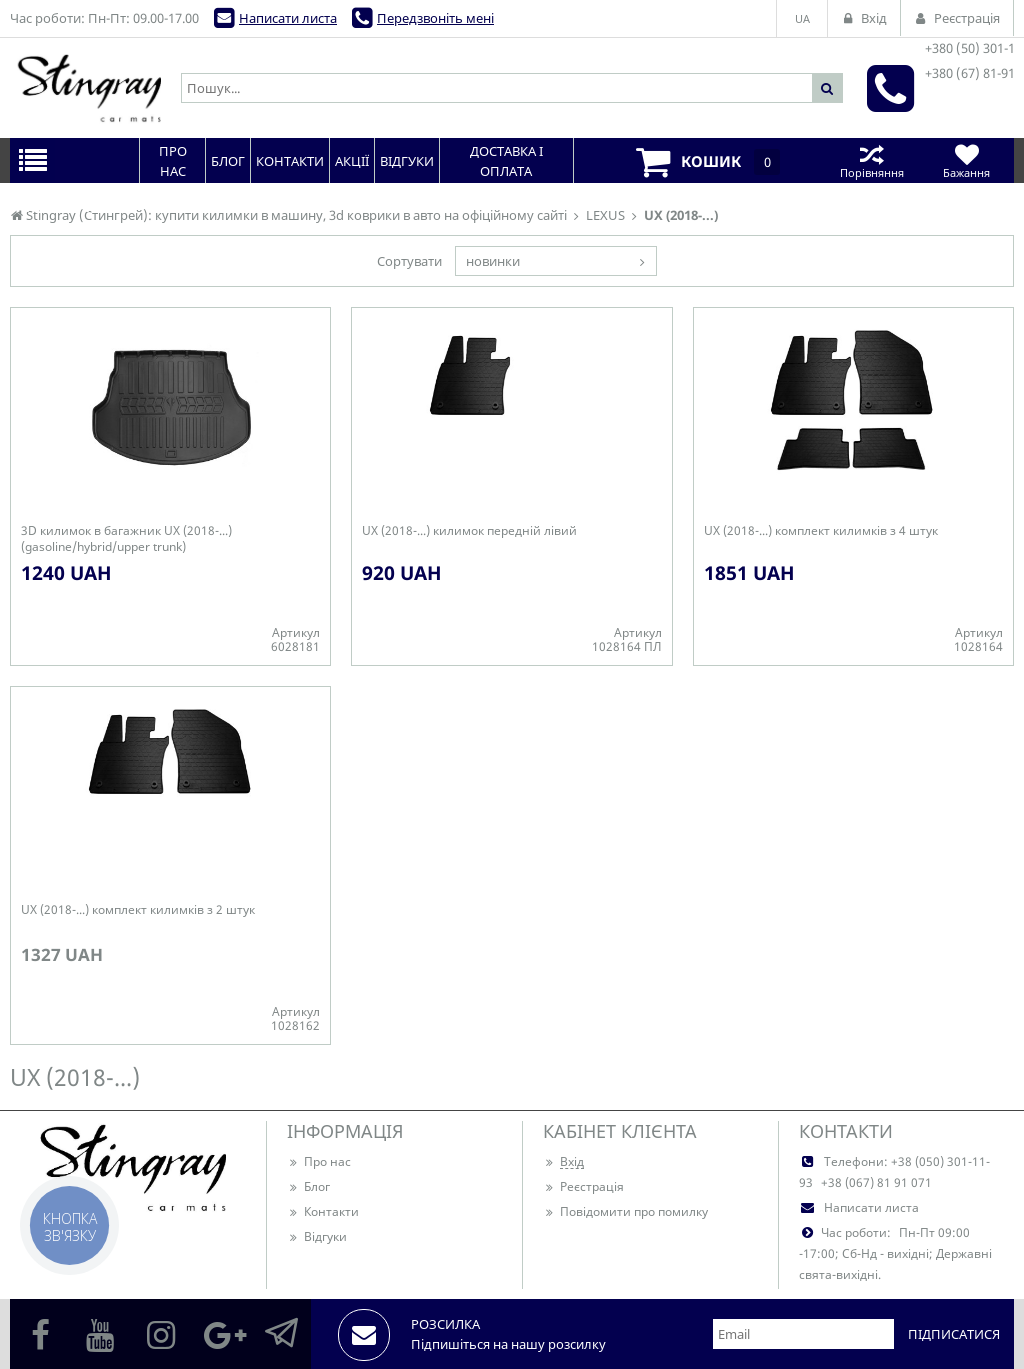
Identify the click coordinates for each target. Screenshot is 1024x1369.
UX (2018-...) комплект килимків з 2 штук (138, 910)
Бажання (966, 160)
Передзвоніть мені (435, 18)
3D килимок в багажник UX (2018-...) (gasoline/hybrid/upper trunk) (126, 539)
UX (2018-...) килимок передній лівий (469, 531)
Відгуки (317, 1236)
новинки (493, 261)
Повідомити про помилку (625, 1211)
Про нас (319, 1161)
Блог (308, 1186)
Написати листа (288, 18)
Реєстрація (583, 1186)
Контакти (323, 1211)
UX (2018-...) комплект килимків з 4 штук (821, 531)
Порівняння (871, 160)
